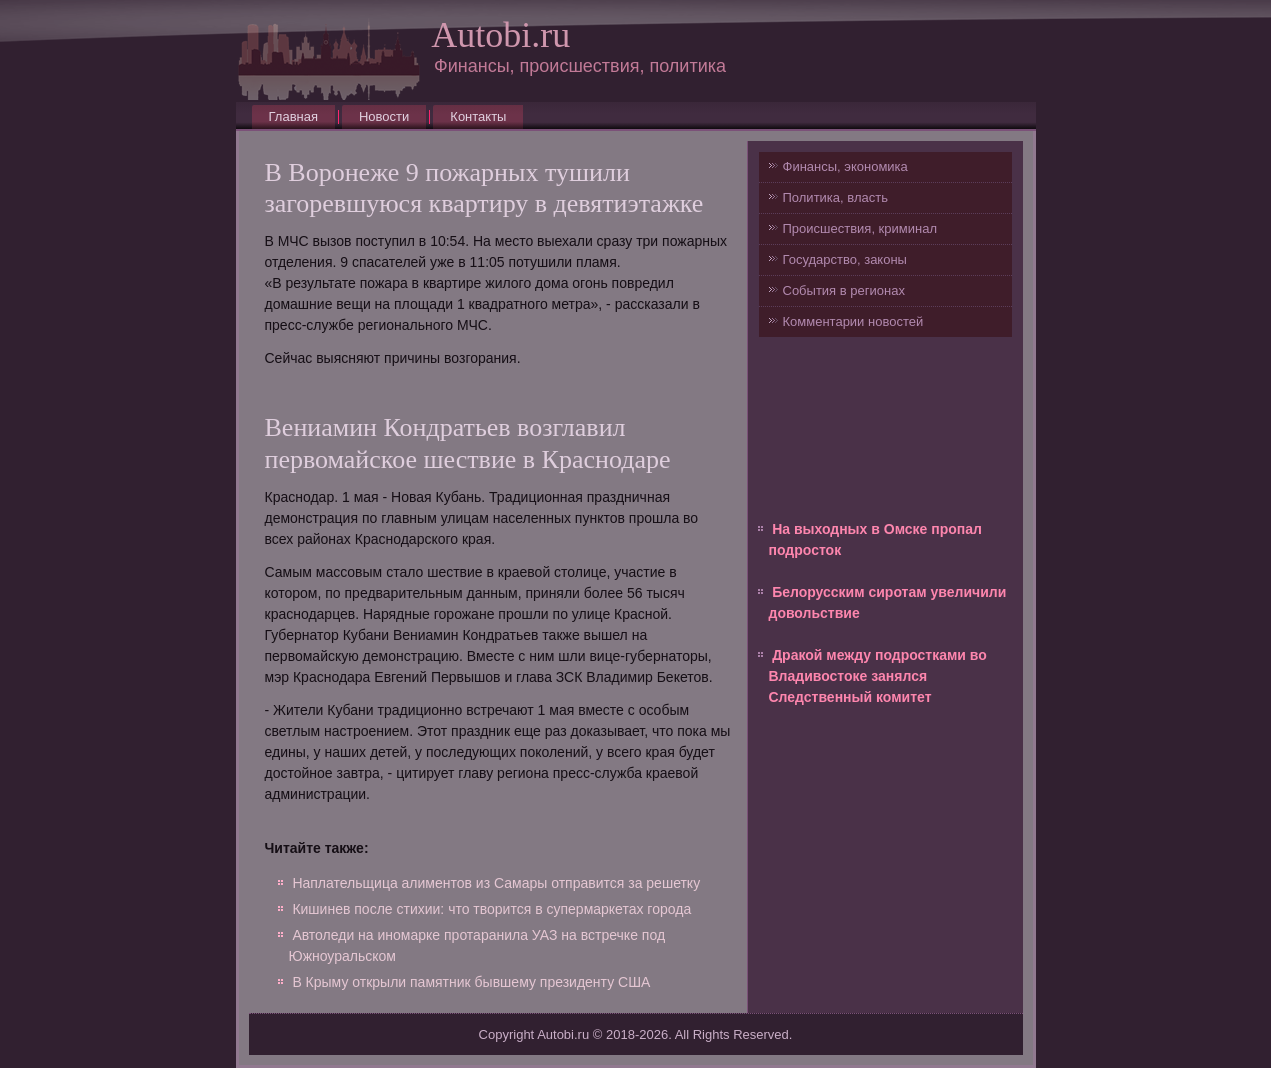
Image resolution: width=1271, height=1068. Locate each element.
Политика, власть (835, 197)
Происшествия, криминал (860, 228)
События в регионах (844, 290)
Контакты (478, 116)
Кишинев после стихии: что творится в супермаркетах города (491, 909)
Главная (293, 116)
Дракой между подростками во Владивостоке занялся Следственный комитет (878, 676)
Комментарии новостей (853, 321)
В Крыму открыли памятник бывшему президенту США (471, 982)
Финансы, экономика (845, 166)
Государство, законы (845, 259)
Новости (384, 116)
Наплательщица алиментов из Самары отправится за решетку (496, 883)
